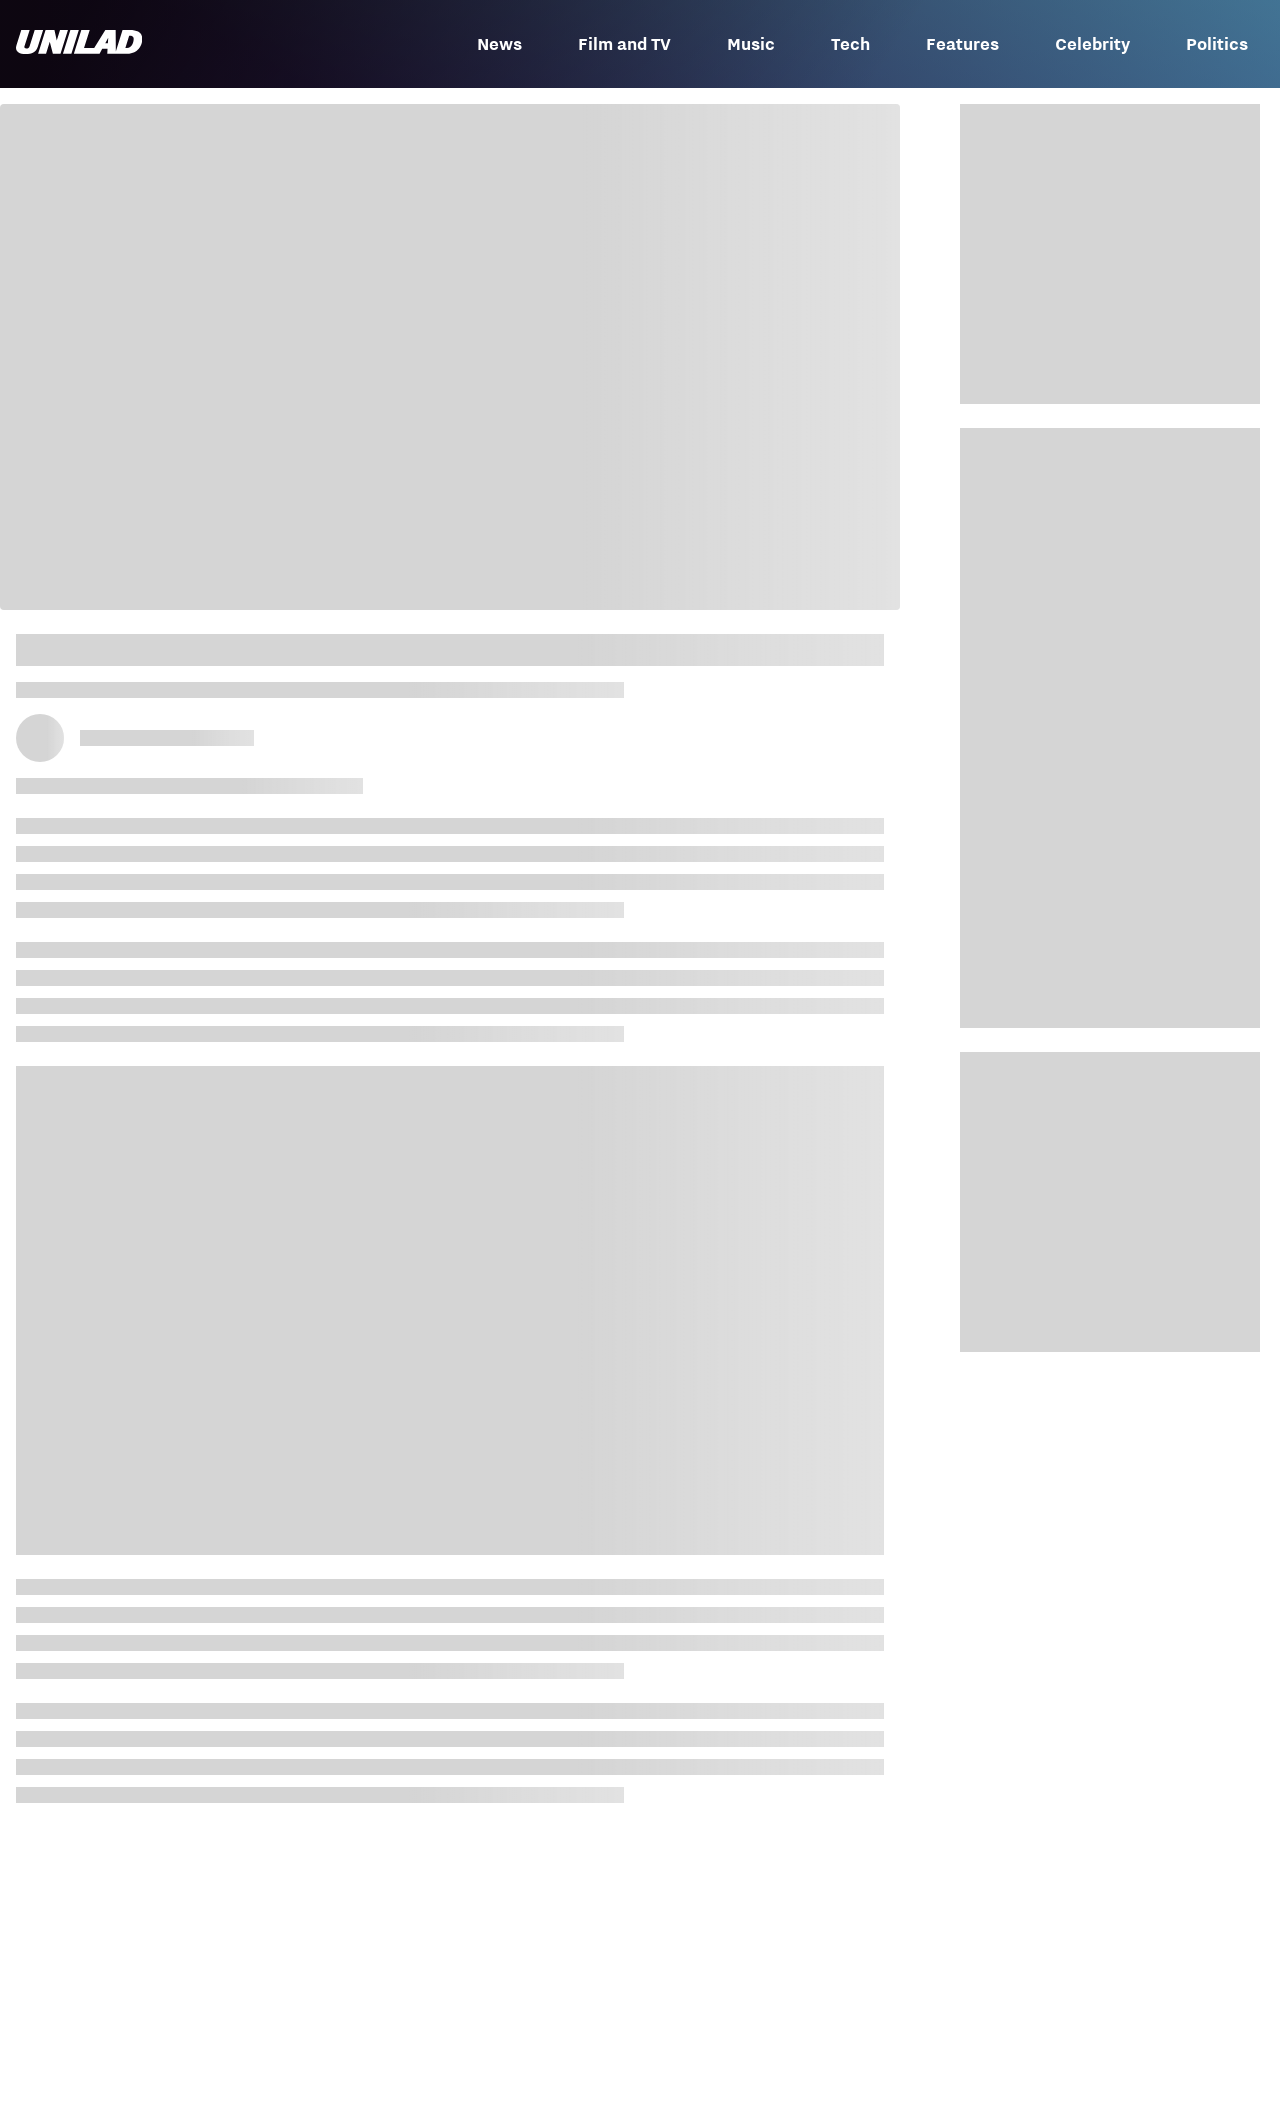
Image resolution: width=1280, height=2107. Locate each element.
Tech (850, 44)
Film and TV (624, 44)
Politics (1217, 44)
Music (751, 44)
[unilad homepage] (79, 44)
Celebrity (1092, 44)
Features (962, 44)
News (499, 44)
